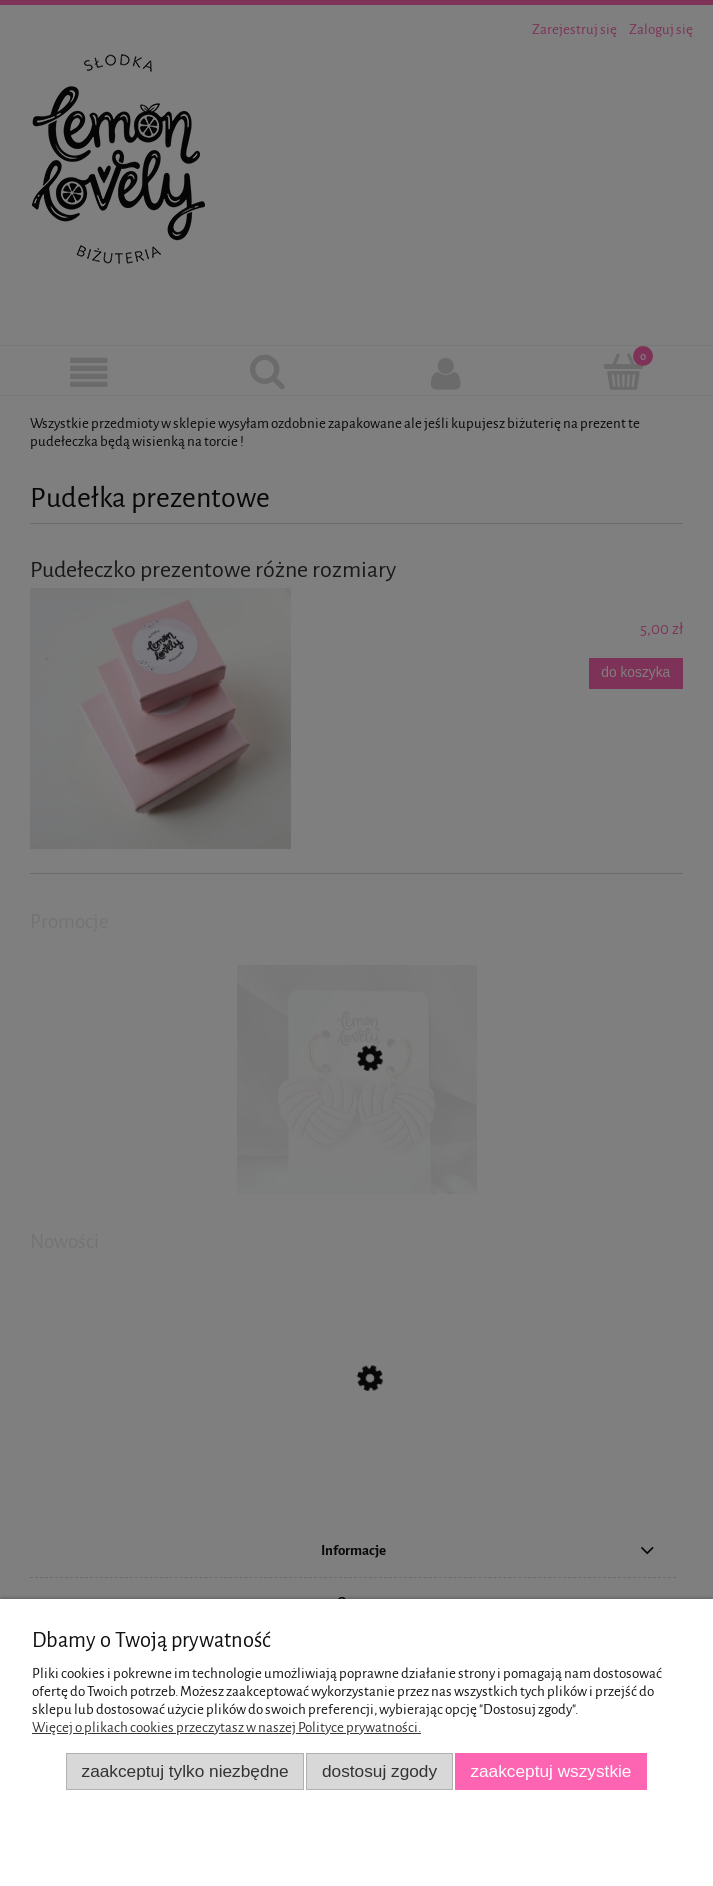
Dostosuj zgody (379, 1771)
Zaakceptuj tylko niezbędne (185, 1771)
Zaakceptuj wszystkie (550, 1771)
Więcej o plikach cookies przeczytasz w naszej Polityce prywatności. (226, 1727)
